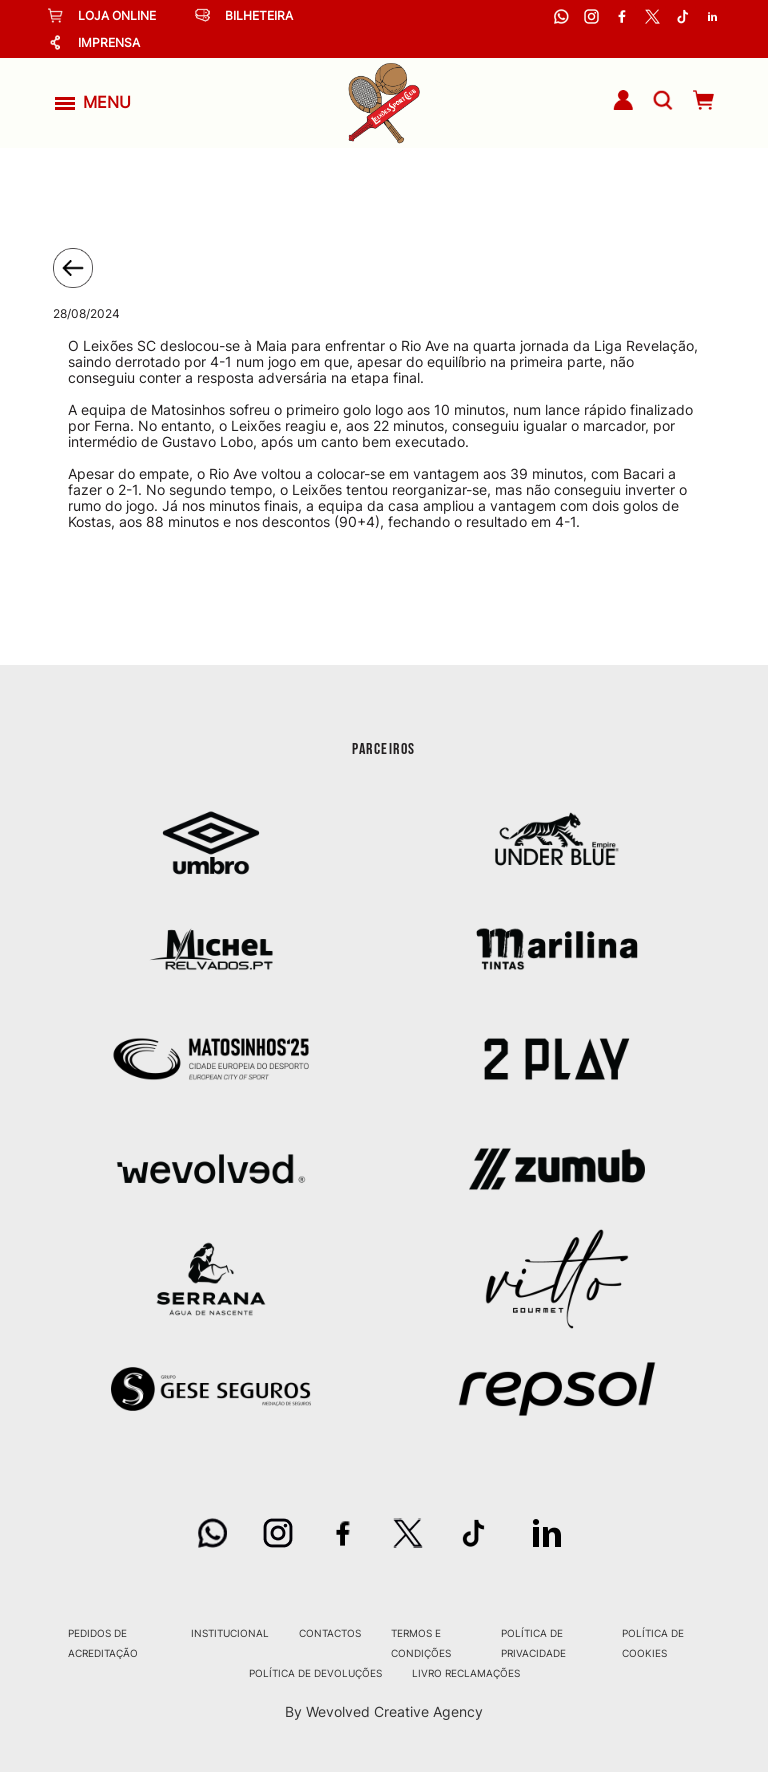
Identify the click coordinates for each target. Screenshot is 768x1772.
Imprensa (94, 42)
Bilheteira (244, 15)
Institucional (230, 1633)
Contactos (330, 1633)
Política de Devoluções (315, 1673)
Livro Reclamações (466, 1673)
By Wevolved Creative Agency (384, 1711)
